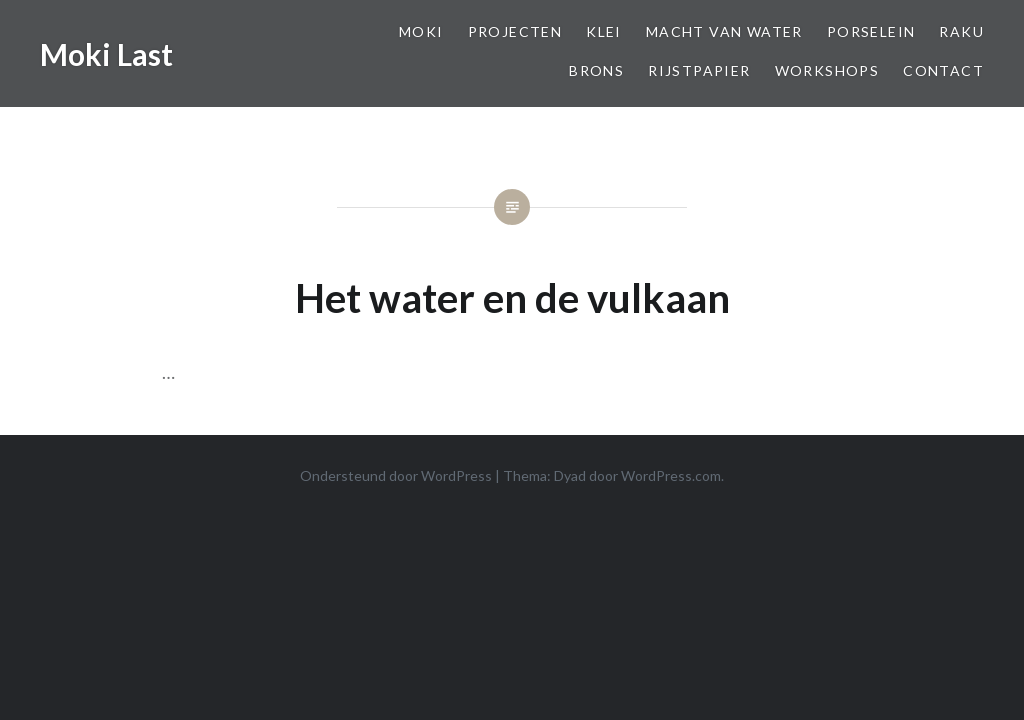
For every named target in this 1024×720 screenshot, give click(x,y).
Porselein (871, 31)
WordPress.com (671, 475)
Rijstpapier (699, 70)
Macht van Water (724, 31)
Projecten (515, 31)
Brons (596, 70)
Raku (961, 31)
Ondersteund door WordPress (396, 475)
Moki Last (106, 54)
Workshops (827, 70)
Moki (421, 31)
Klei (604, 31)
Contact (943, 70)
